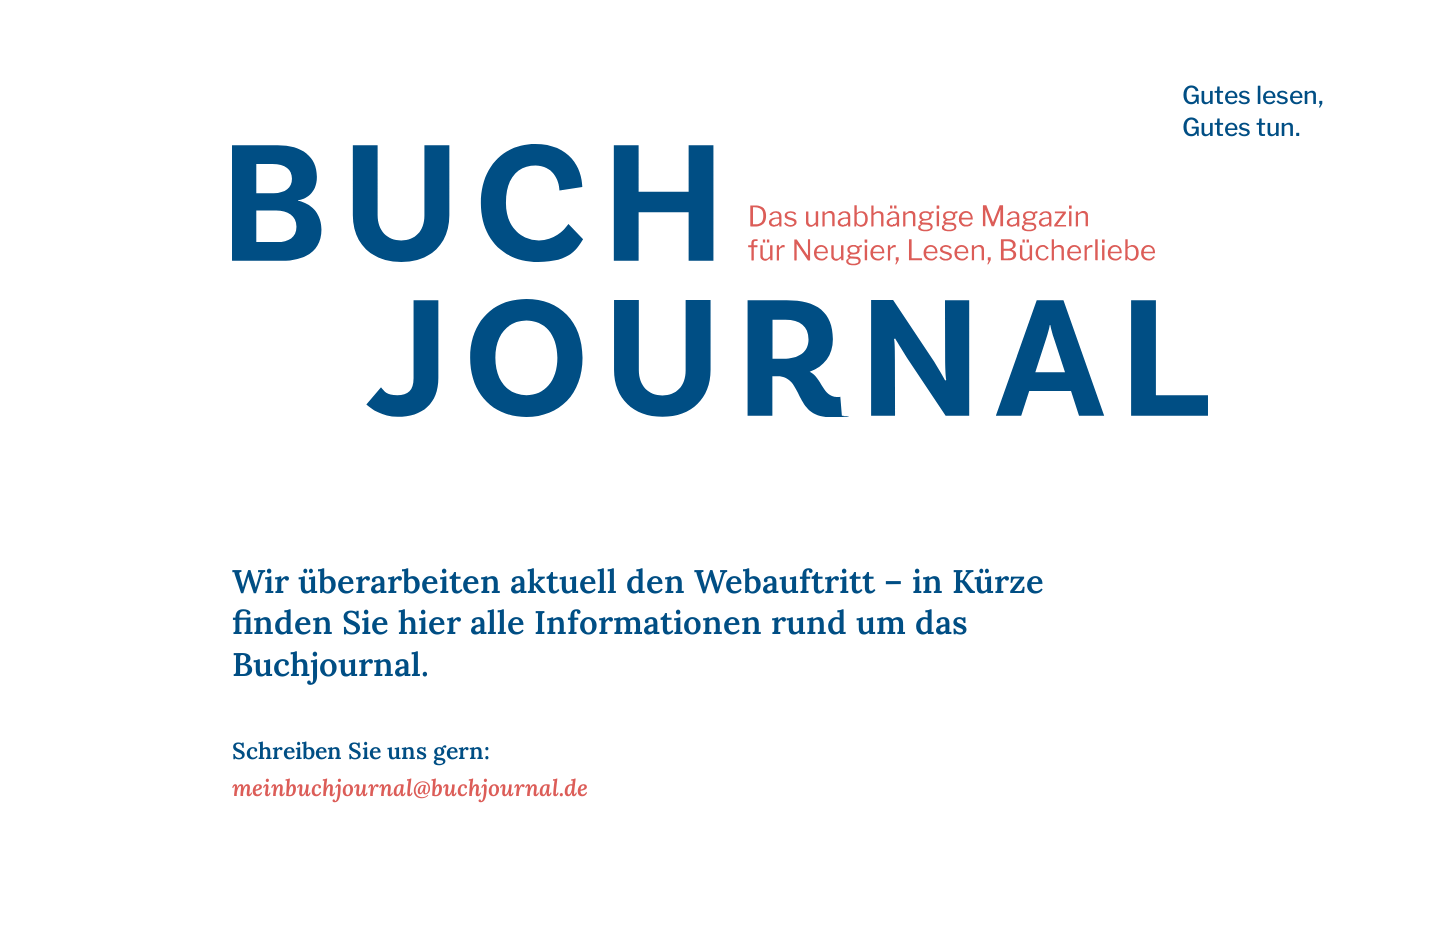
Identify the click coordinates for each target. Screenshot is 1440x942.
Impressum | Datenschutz (292, 916)
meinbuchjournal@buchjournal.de (410, 787)
